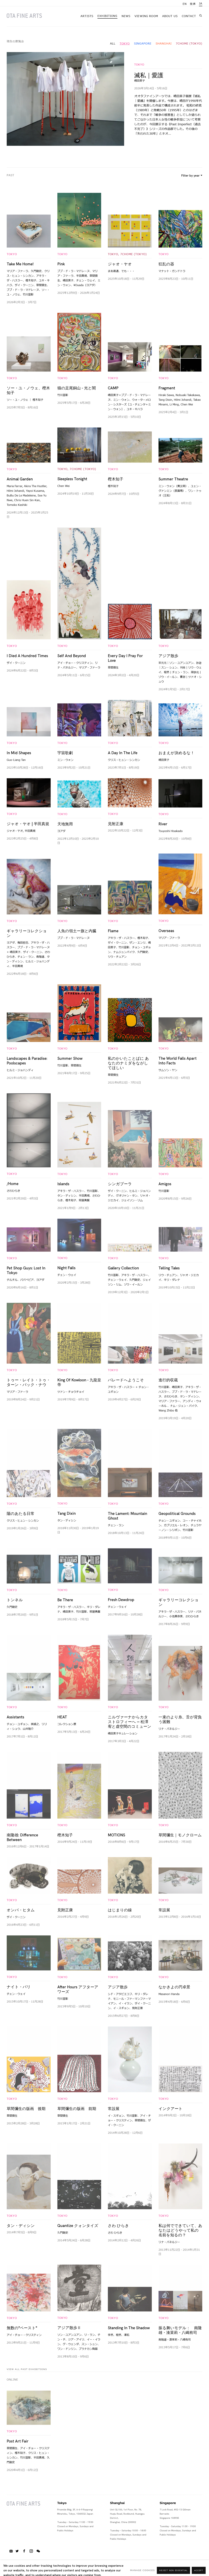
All (112, 44)
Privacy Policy (13, 2561)
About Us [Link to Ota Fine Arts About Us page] (170, 16)
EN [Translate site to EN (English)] (185, 4)
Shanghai (164, 44)
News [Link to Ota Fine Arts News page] (126, 16)
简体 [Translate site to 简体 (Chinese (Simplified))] (193, 4)
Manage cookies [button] (46, 2561)
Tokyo (125, 44)
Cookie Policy (29, 2561)
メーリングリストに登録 (11, 2551)
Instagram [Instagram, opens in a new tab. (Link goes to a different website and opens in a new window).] (31, 2551)
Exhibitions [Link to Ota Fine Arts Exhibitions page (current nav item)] (107, 16)
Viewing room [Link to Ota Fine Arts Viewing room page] (146, 16)
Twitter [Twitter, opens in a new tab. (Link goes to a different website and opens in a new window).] (17, 2551)
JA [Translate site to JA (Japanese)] (200, 4)
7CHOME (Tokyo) (189, 44)
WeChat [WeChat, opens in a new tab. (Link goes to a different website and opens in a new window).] (38, 2551)
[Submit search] (200, 15)
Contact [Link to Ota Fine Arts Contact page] (189, 16)
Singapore (142, 44)
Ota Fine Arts (24, 16)
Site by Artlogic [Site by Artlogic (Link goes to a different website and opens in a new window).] (14, 2570)
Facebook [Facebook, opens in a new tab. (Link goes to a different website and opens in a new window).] (24, 2551)
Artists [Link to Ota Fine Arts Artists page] (87, 16)
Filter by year (191, 175)
